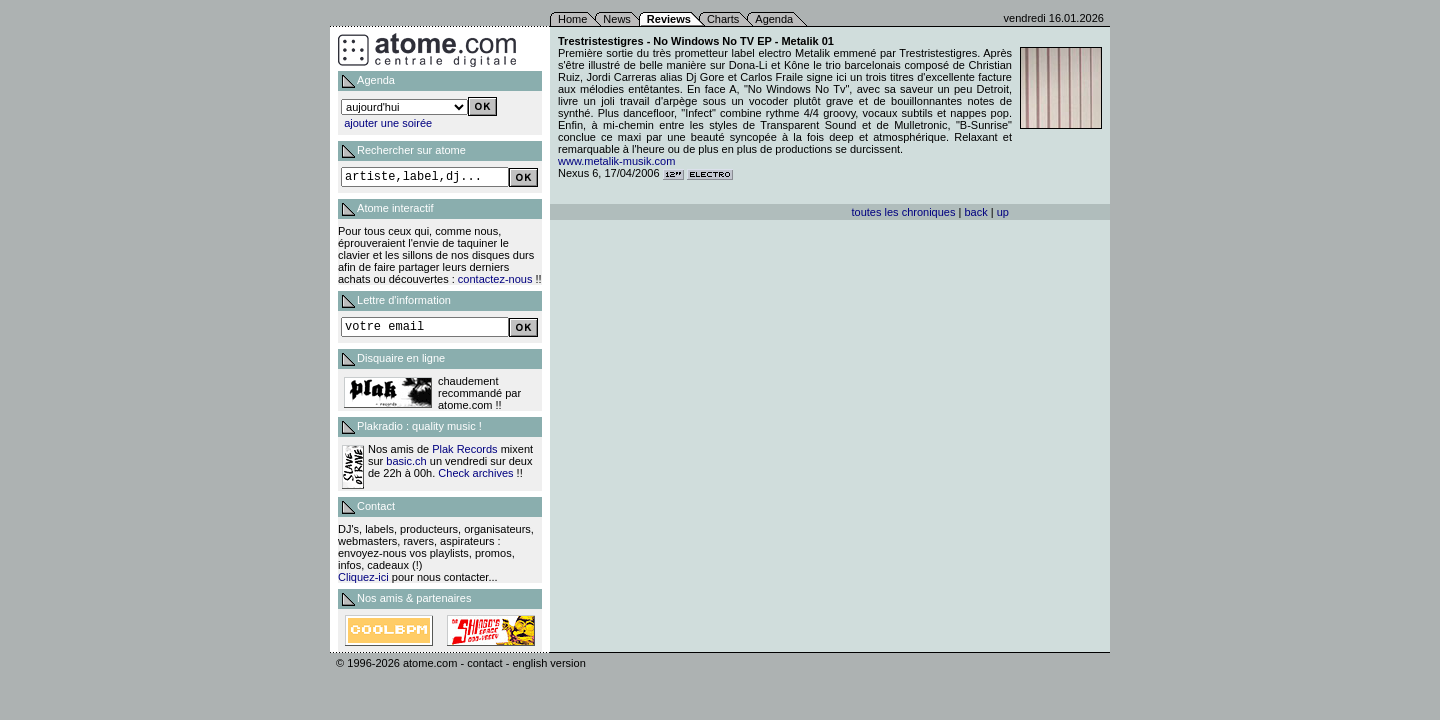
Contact (376, 506)
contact (484, 663)
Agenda (774, 19)
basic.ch (406, 461)
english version (548, 663)
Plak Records (464, 449)
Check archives (475, 473)
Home (572, 19)
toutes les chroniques (904, 212)
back (975, 212)
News (617, 19)
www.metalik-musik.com (616, 161)
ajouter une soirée (388, 123)
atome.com (430, 663)
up (1003, 212)
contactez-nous (495, 279)
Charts (723, 19)
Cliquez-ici (363, 577)
